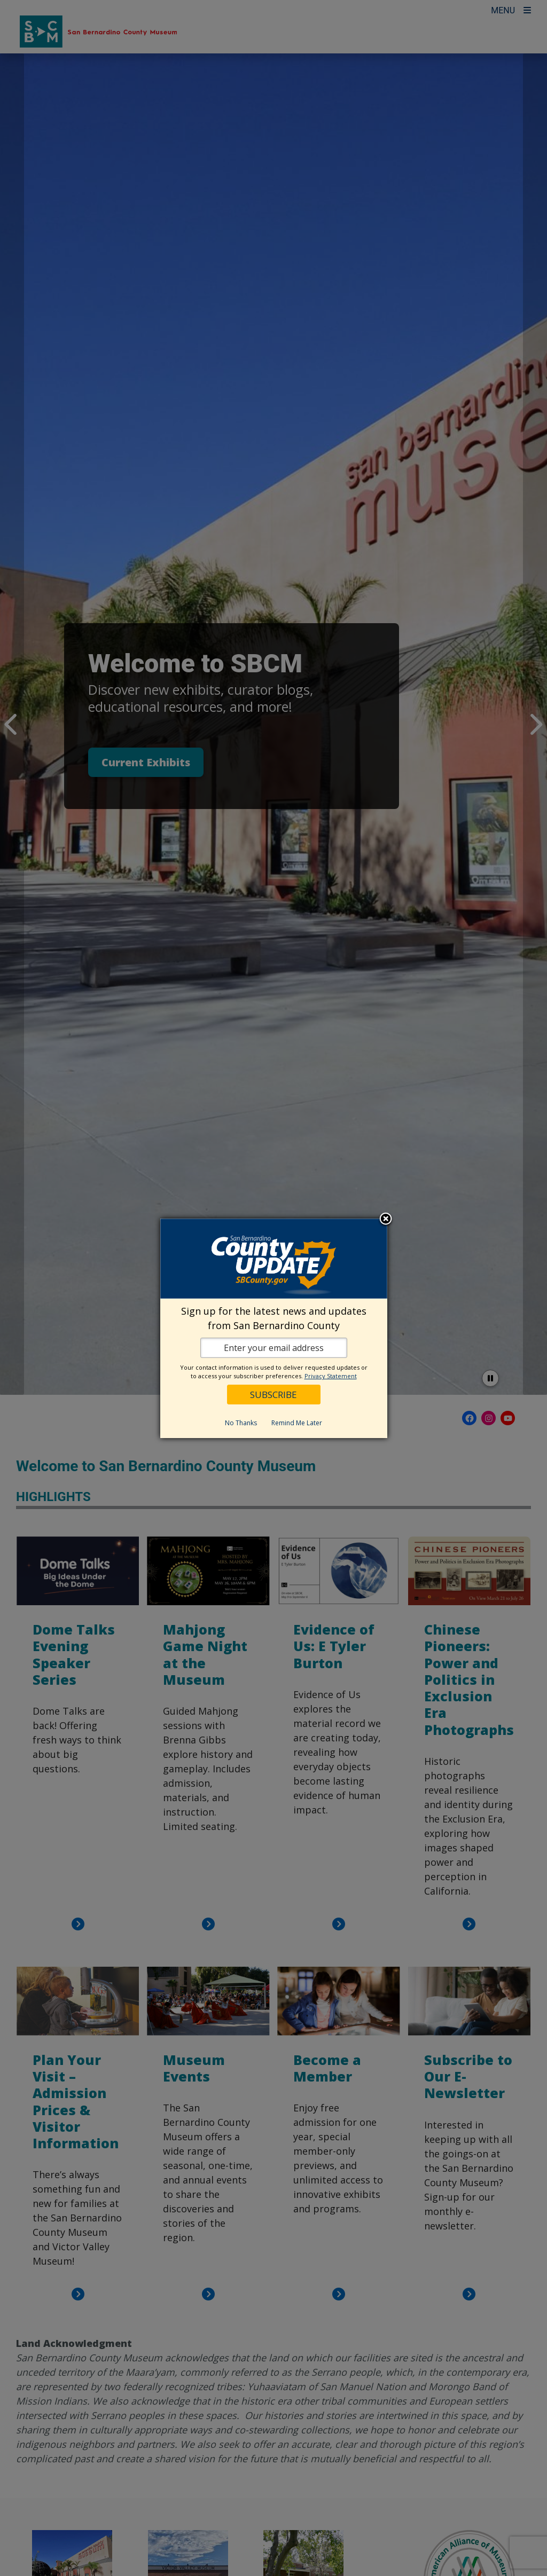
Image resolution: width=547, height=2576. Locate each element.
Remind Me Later (296, 1422)
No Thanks (241, 1422)
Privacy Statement (330, 1376)
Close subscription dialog (386, 1220)
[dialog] (273, 1328)
